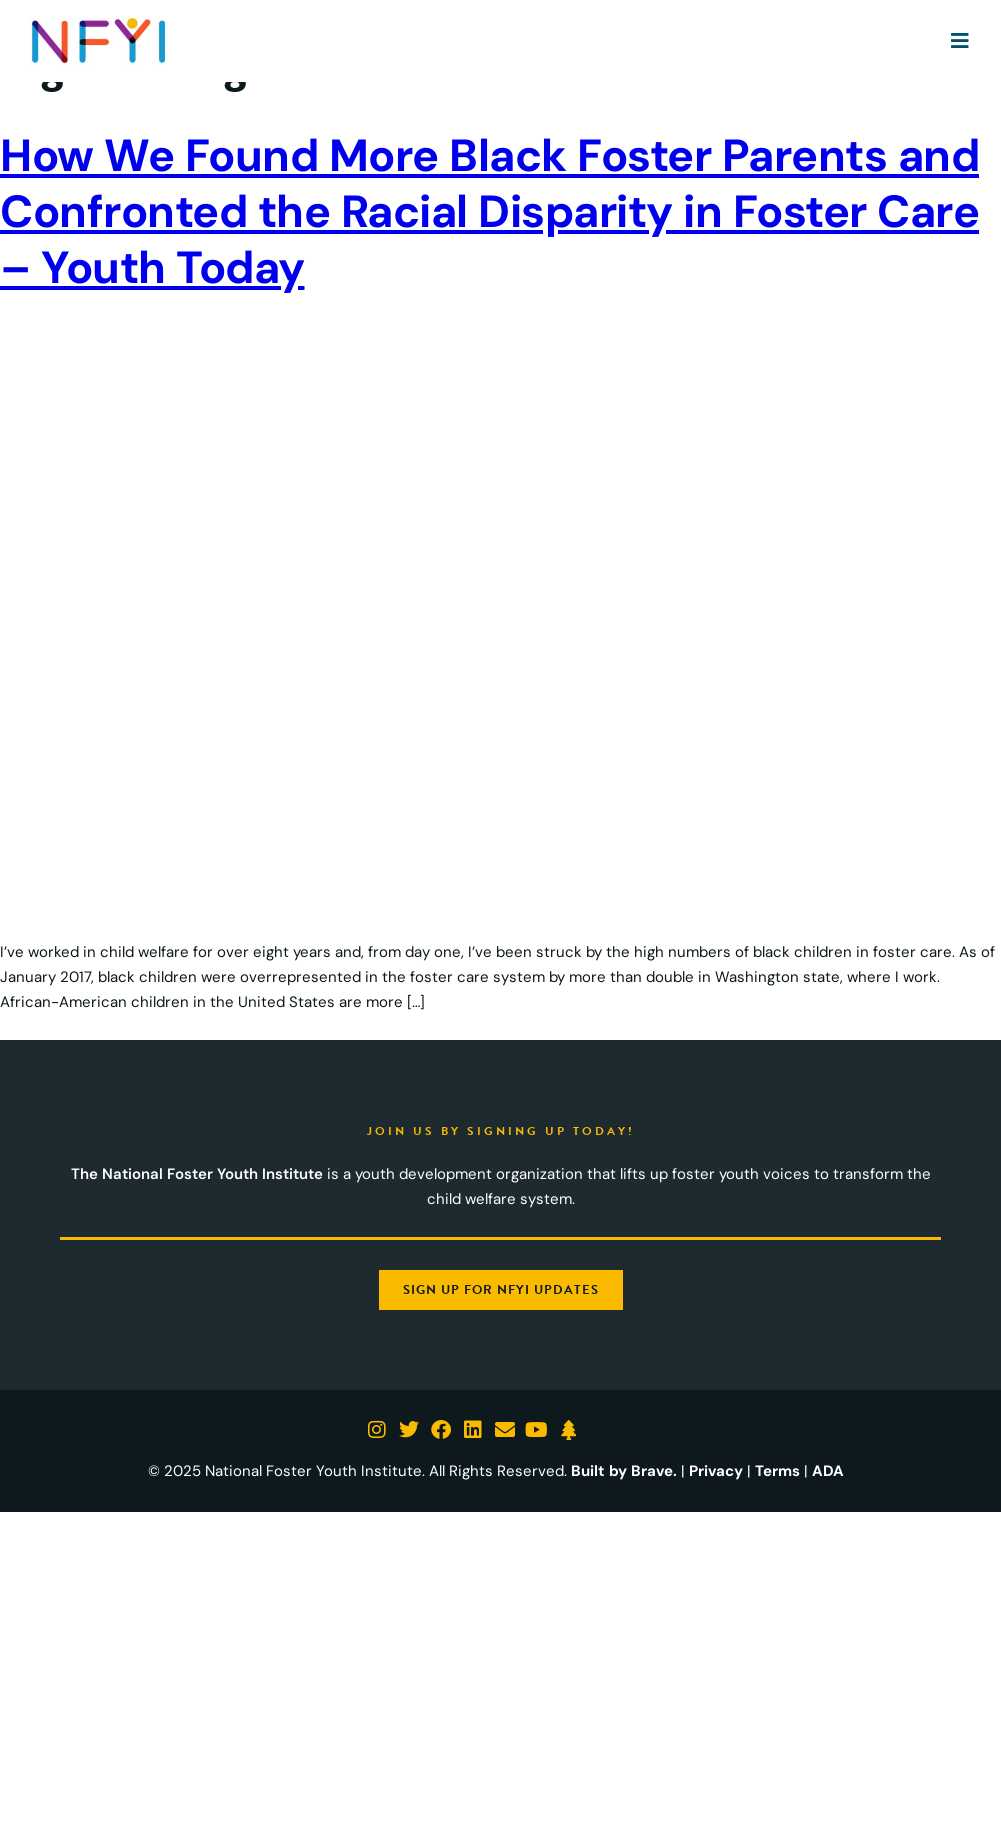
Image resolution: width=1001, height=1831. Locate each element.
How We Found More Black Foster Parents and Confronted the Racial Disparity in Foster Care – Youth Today (489, 211)
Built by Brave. (624, 1471)
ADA (828, 1471)
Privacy (716, 1471)
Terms (777, 1471)
